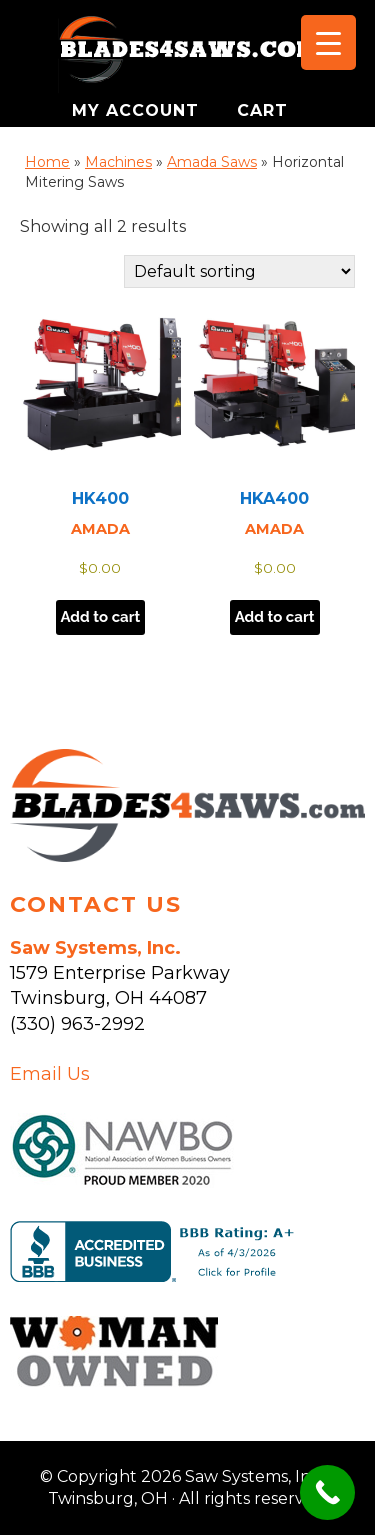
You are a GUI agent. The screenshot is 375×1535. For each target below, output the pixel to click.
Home (47, 162)
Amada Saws (212, 162)
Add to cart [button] (101, 617)
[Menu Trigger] (328, 42)
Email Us (50, 1074)
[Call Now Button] (327, 1492)
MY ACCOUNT (138, 110)
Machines (118, 162)
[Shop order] (239, 271)
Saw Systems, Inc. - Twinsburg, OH (188, 55)
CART (262, 110)
